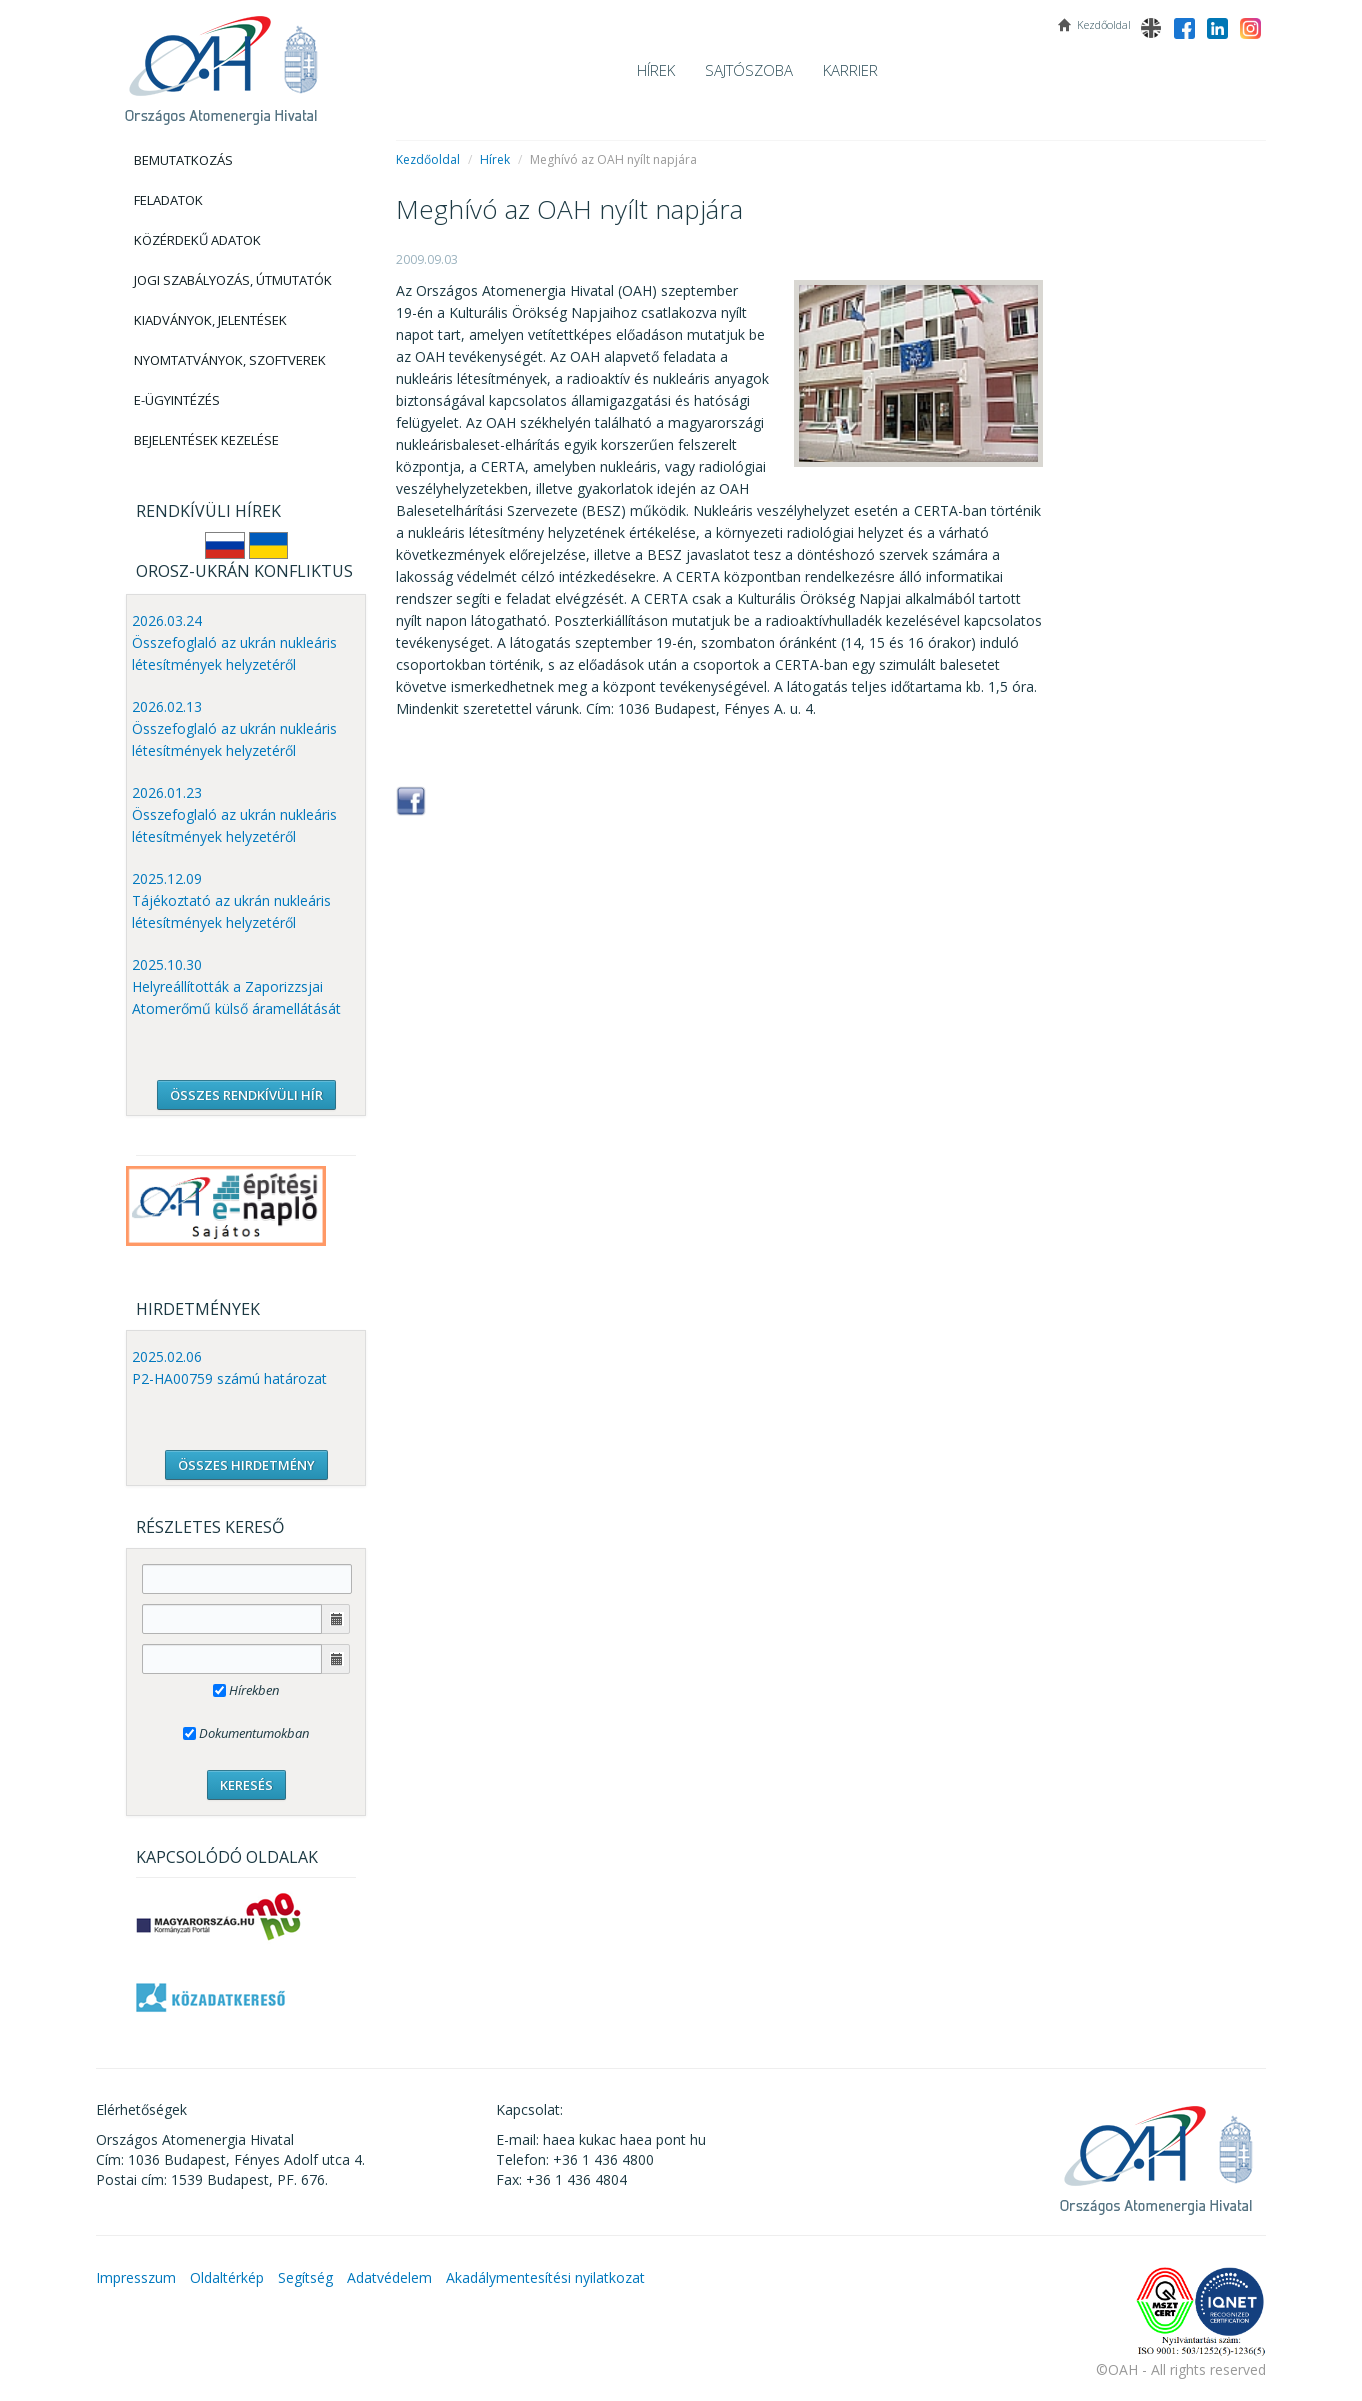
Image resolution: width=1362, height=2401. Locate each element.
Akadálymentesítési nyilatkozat (545, 2277)
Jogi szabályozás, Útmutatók (233, 280)
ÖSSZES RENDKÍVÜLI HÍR (246, 1095)
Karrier (850, 70)
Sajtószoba (749, 70)
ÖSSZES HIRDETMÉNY (246, 1465)
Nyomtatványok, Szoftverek (230, 360)
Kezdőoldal (428, 159)
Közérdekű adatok (197, 240)
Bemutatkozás (183, 160)
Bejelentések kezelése (206, 440)
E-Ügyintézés (177, 400)
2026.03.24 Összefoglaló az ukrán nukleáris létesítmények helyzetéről (234, 642)
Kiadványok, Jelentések (210, 320)
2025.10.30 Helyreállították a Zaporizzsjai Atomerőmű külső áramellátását (236, 986)
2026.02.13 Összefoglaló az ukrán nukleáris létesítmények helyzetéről (234, 728)
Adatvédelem (389, 2277)
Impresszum (136, 2277)
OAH (221, 62)
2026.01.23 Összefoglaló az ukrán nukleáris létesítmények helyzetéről (234, 814)
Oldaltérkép (227, 2277)
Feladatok (168, 200)
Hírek (656, 70)
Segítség (305, 2277)
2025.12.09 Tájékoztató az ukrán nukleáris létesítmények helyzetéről (231, 900)
